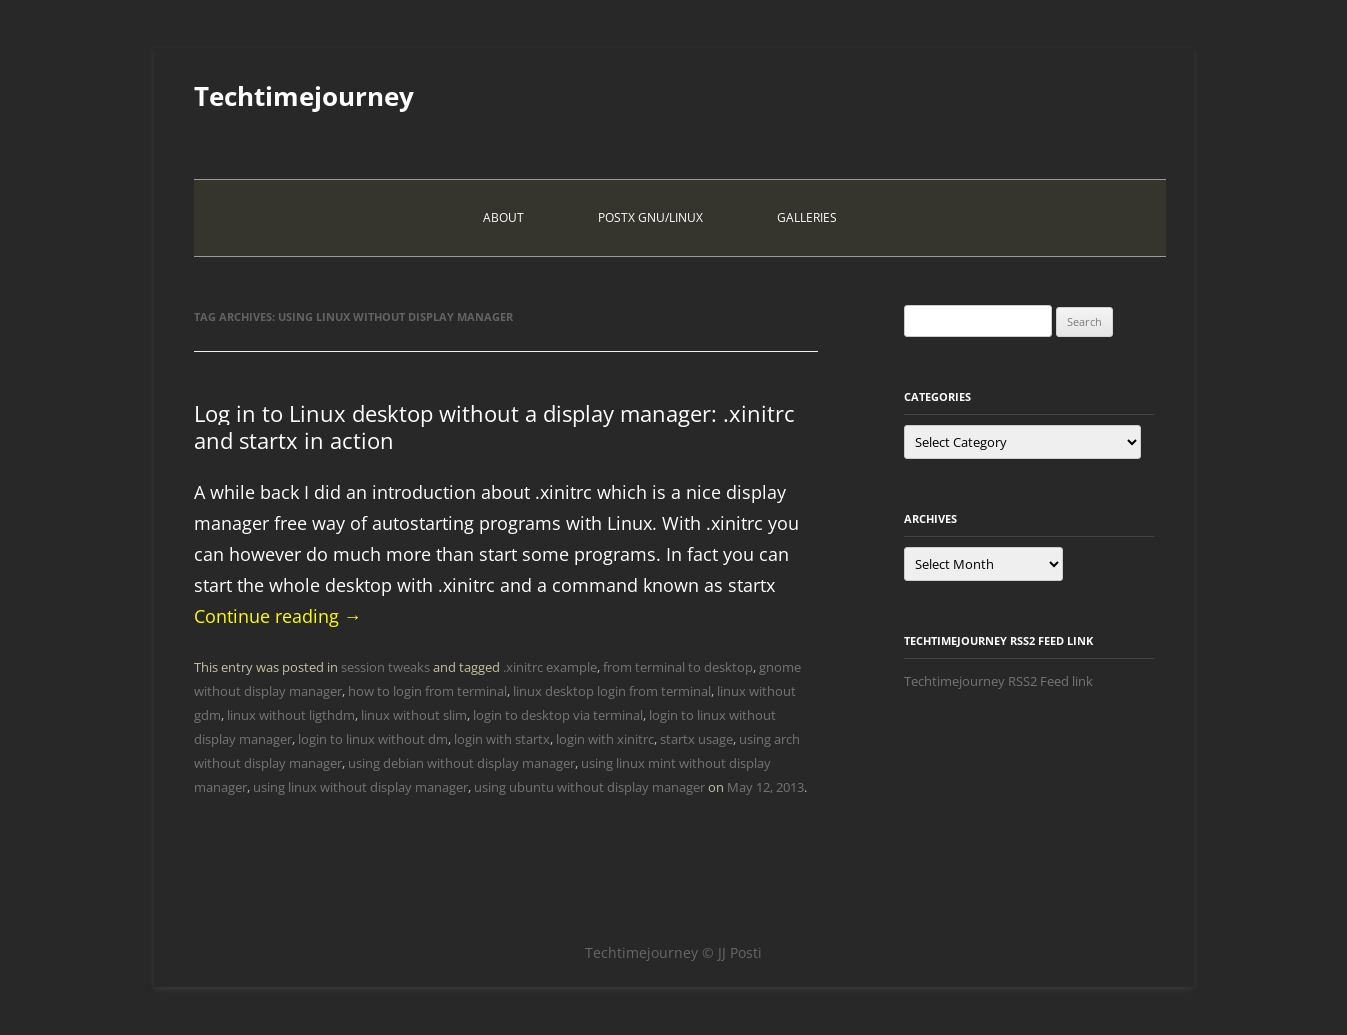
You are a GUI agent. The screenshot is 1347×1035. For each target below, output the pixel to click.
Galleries (807, 217)
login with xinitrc (605, 739)
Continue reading (278, 616)
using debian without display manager (461, 763)
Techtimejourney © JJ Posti (673, 952)
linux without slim (414, 715)
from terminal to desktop (678, 667)
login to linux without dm (373, 739)
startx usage (696, 739)
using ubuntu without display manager (589, 787)
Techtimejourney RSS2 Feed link (998, 681)
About (503, 217)
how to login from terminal (427, 691)
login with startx (502, 739)
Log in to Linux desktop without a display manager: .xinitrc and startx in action (494, 426)
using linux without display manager (360, 787)
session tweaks (385, 667)
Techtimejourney (304, 96)
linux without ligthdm (291, 715)
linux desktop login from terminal (612, 691)
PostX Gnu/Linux (650, 217)
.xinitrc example (550, 667)
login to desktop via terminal (558, 715)
